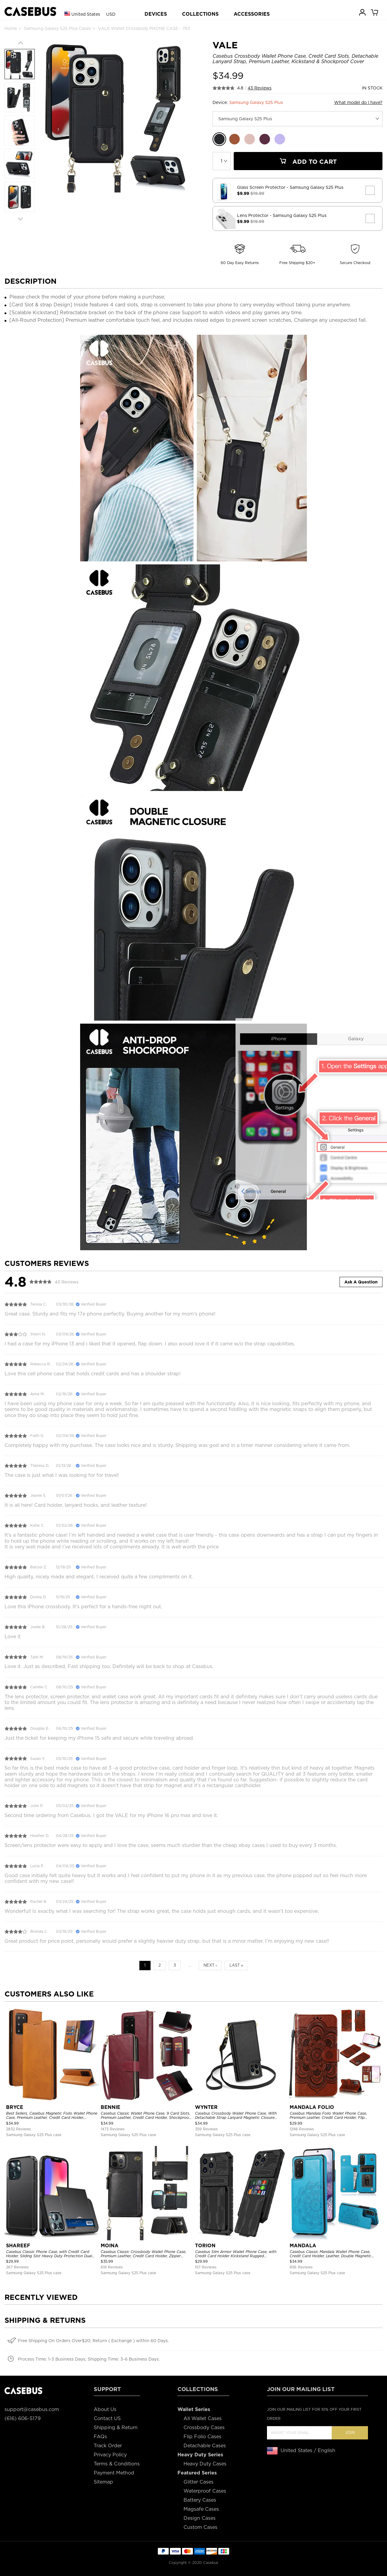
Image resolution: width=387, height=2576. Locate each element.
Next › (210, 1965)
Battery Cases (200, 2500)
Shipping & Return (116, 2427)
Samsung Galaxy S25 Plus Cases (57, 28)
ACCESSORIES (252, 14)
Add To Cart (308, 161)
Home (11, 28)
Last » (236, 1965)
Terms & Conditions (117, 2464)
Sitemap (103, 2482)
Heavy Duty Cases (205, 2464)
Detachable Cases (205, 2445)
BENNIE (110, 2107)
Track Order (108, 2445)
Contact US (107, 2418)
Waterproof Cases (205, 2491)
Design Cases (200, 2518)
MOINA (110, 2245)
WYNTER (206, 2107)
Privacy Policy (110, 2455)
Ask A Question (361, 1282)
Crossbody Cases (204, 2427)
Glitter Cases (198, 2482)
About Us (105, 2409)
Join (350, 2432)
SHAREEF (18, 2245)
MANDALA (303, 2245)
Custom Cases (200, 2527)
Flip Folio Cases (202, 2436)
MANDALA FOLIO (312, 2107)
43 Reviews (260, 88)
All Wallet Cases (203, 2418)
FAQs (100, 2436)
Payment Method (114, 2473)
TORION (205, 2245)
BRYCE (14, 2107)
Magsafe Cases (201, 2509)
